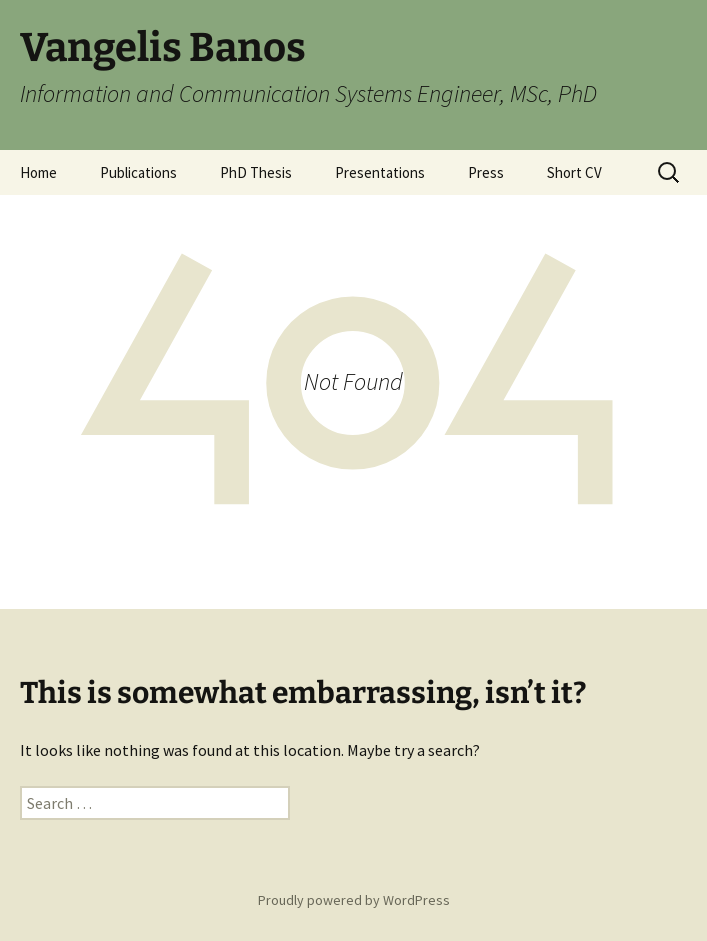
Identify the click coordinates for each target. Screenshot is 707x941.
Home (38, 172)
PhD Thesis (256, 172)
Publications (138, 172)
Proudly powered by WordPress (354, 900)
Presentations (380, 172)
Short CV (574, 172)
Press (486, 172)
